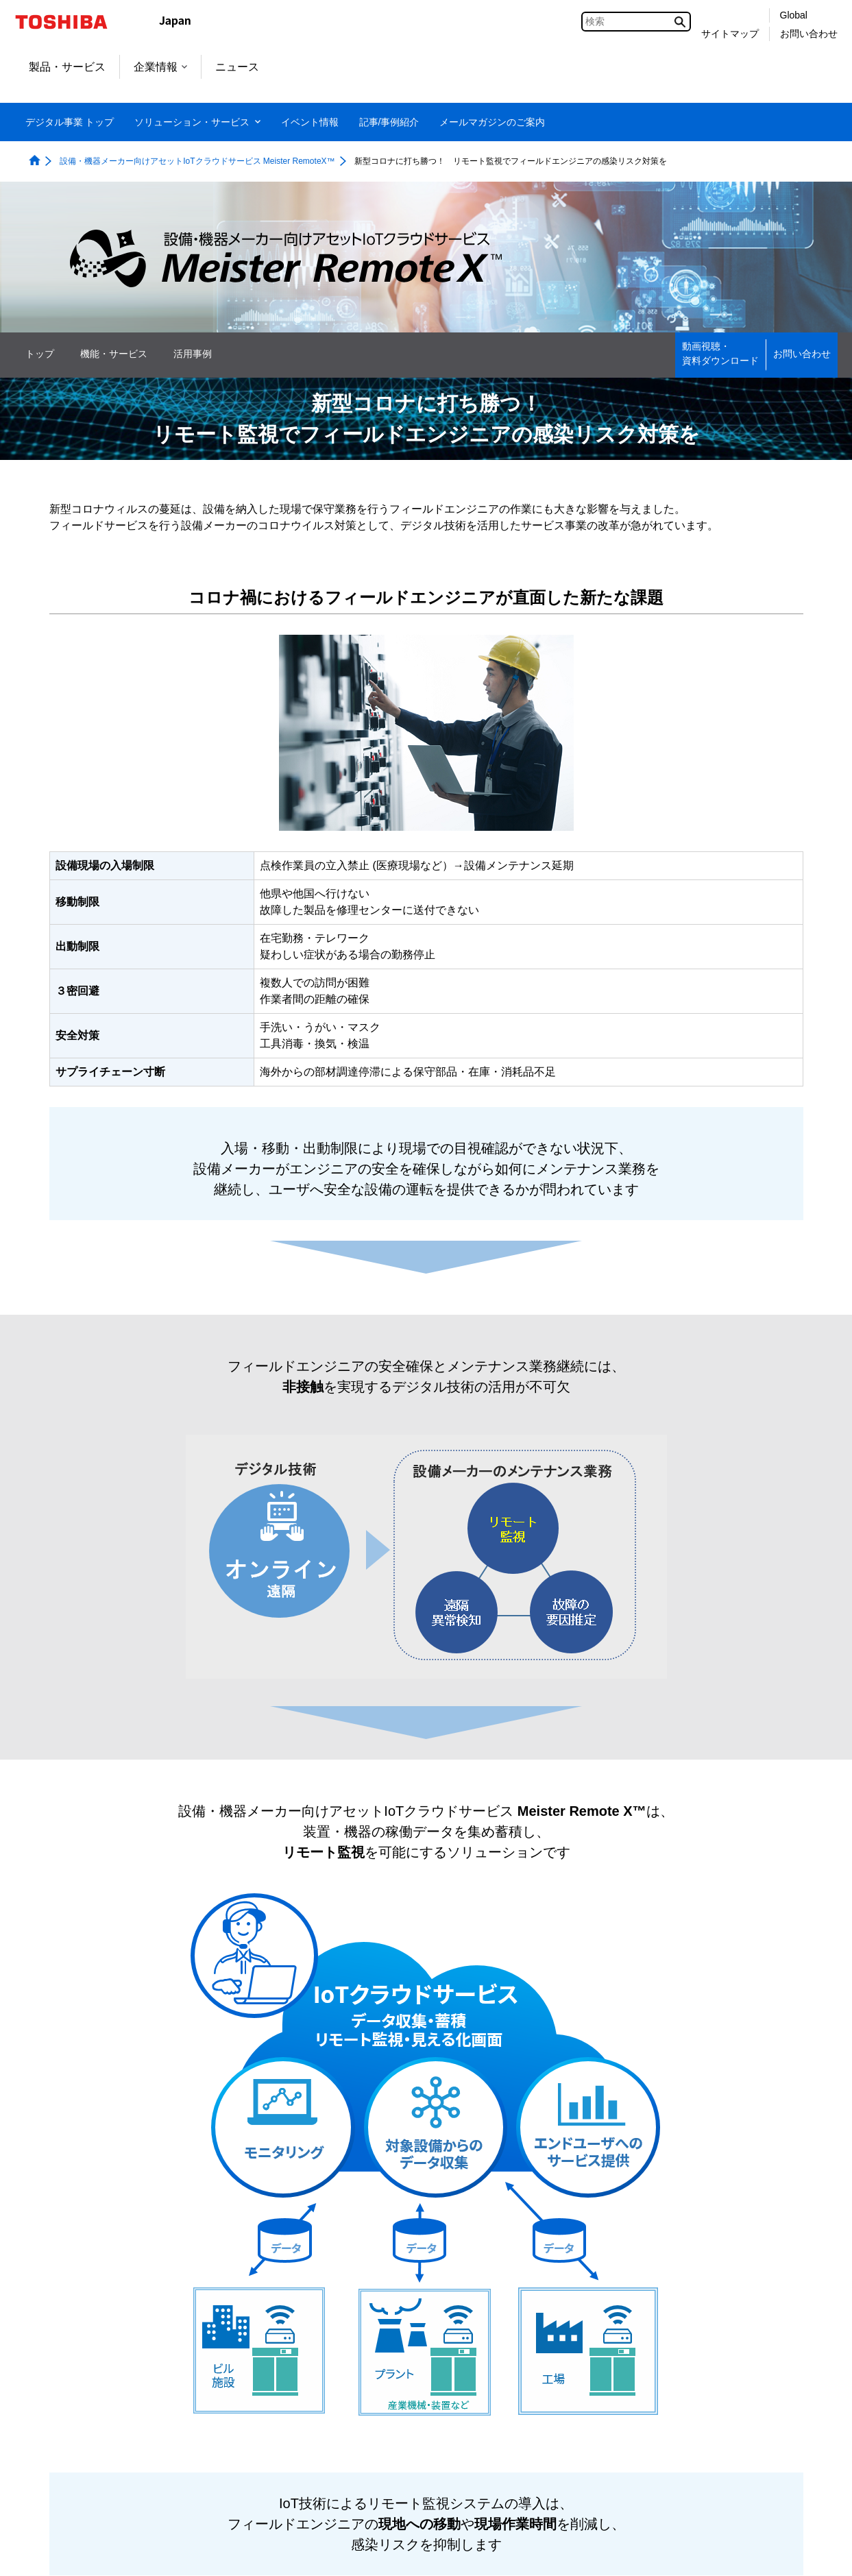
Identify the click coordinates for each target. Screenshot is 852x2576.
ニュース (237, 67)
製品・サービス (67, 67)
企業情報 (160, 67)
